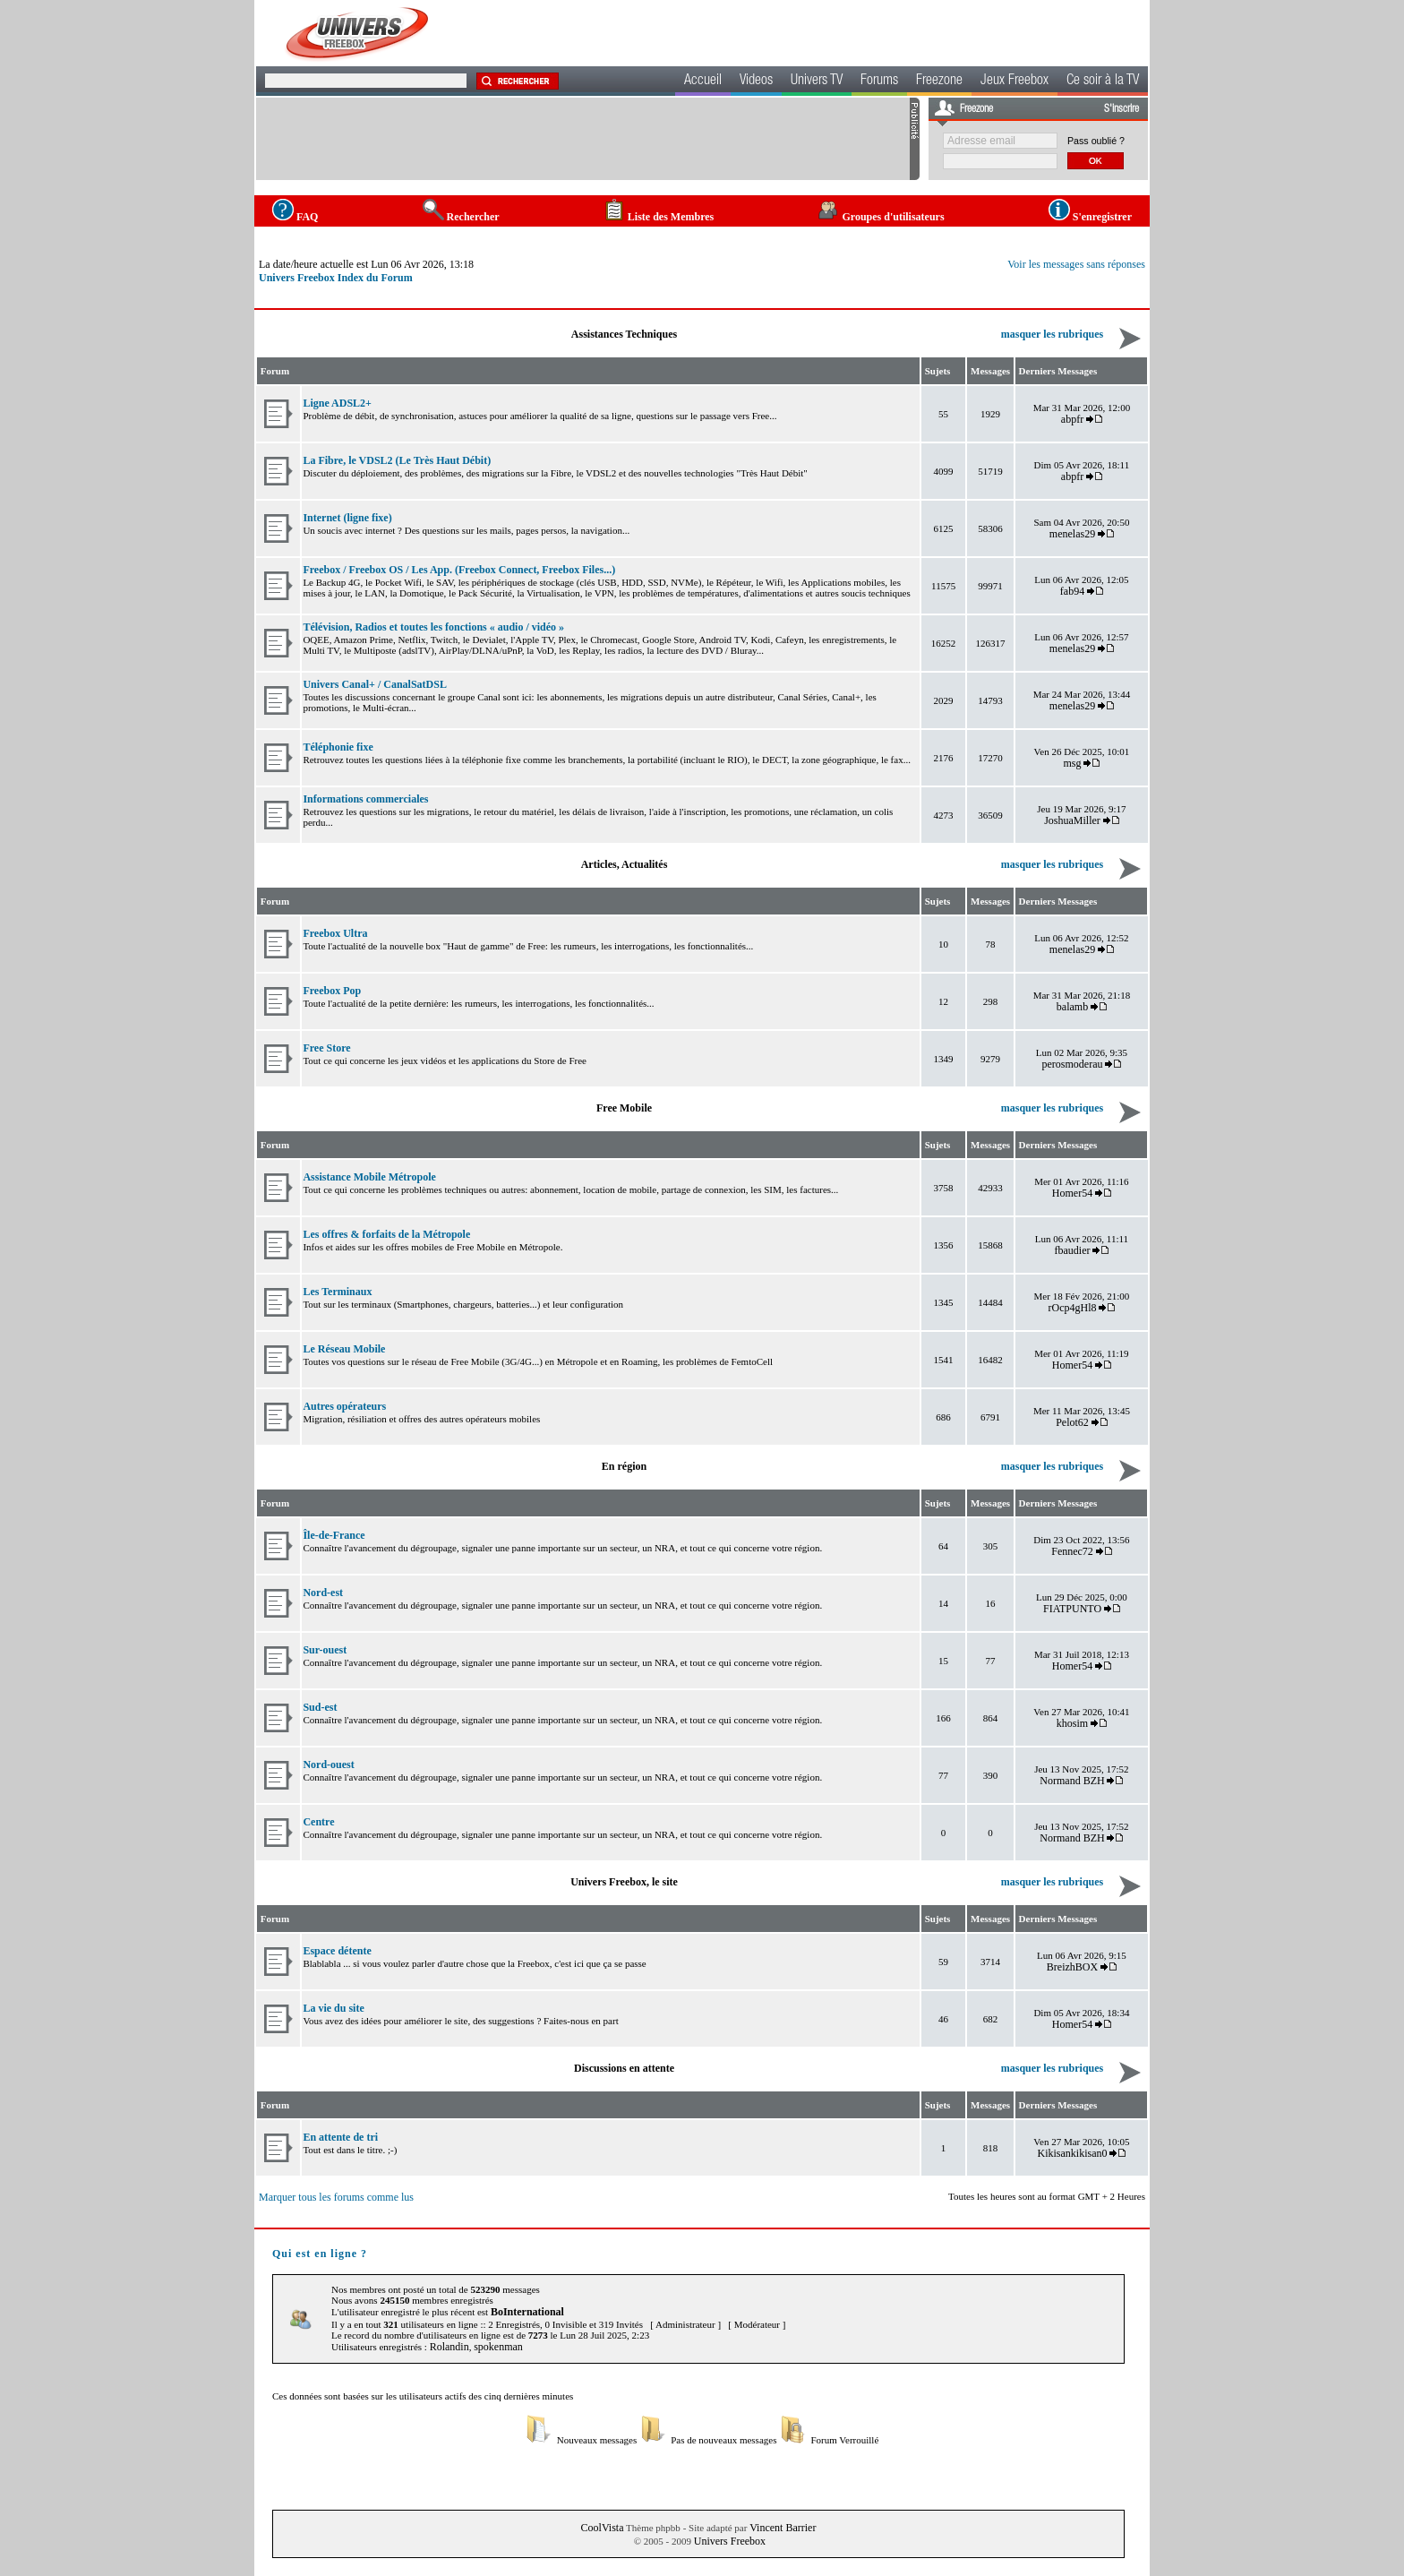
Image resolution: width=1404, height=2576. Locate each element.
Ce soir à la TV (1102, 81)
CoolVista (602, 2527)
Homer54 (1072, 1193)
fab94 (1072, 591)
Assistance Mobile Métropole (369, 1177)
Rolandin (449, 2346)
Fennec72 (1072, 1551)
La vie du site (333, 2008)
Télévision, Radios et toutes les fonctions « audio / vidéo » (433, 627)
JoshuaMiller (1072, 820)
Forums (879, 81)
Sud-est (320, 1707)
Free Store (326, 1048)
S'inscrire (1121, 109)
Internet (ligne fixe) (347, 517)
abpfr (1072, 419)
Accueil (703, 81)
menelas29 (1072, 534)
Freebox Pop (332, 990)
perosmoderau (1072, 1064)
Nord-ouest (328, 1764)
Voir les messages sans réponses (1076, 264)
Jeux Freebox (1014, 81)
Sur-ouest (325, 1650)
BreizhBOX (1072, 1967)
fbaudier (1073, 1250)
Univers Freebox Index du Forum (336, 277)
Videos (756, 81)
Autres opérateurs (344, 1406)
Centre (318, 1822)
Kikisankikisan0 (1073, 2153)
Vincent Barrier (782, 2527)
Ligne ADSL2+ (337, 403)
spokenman (498, 2346)
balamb (1072, 1006)
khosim (1072, 1723)
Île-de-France (333, 1535)
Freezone (939, 81)
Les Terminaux (337, 1291)
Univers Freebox (730, 2541)
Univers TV (817, 81)
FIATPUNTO (1072, 1608)
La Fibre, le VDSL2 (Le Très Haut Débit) (397, 460)
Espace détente (337, 1951)
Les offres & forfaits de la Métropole (386, 1234)
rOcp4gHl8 (1073, 1307)
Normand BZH (1072, 1780)
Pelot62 (1072, 1422)
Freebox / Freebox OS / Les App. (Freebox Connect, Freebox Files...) (459, 569)
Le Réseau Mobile (344, 1349)
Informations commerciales (365, 799)
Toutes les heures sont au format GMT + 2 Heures (1046, 2196)
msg (1073, 763)
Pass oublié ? (1096, 140)
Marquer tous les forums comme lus (336, 2197)
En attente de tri (340, 2137)
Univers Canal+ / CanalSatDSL (375, 684)
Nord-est (323, 1592)
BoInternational (527, 2312)
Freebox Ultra (335, 933)
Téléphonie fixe (337, 747)
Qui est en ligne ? (319, 2253)
